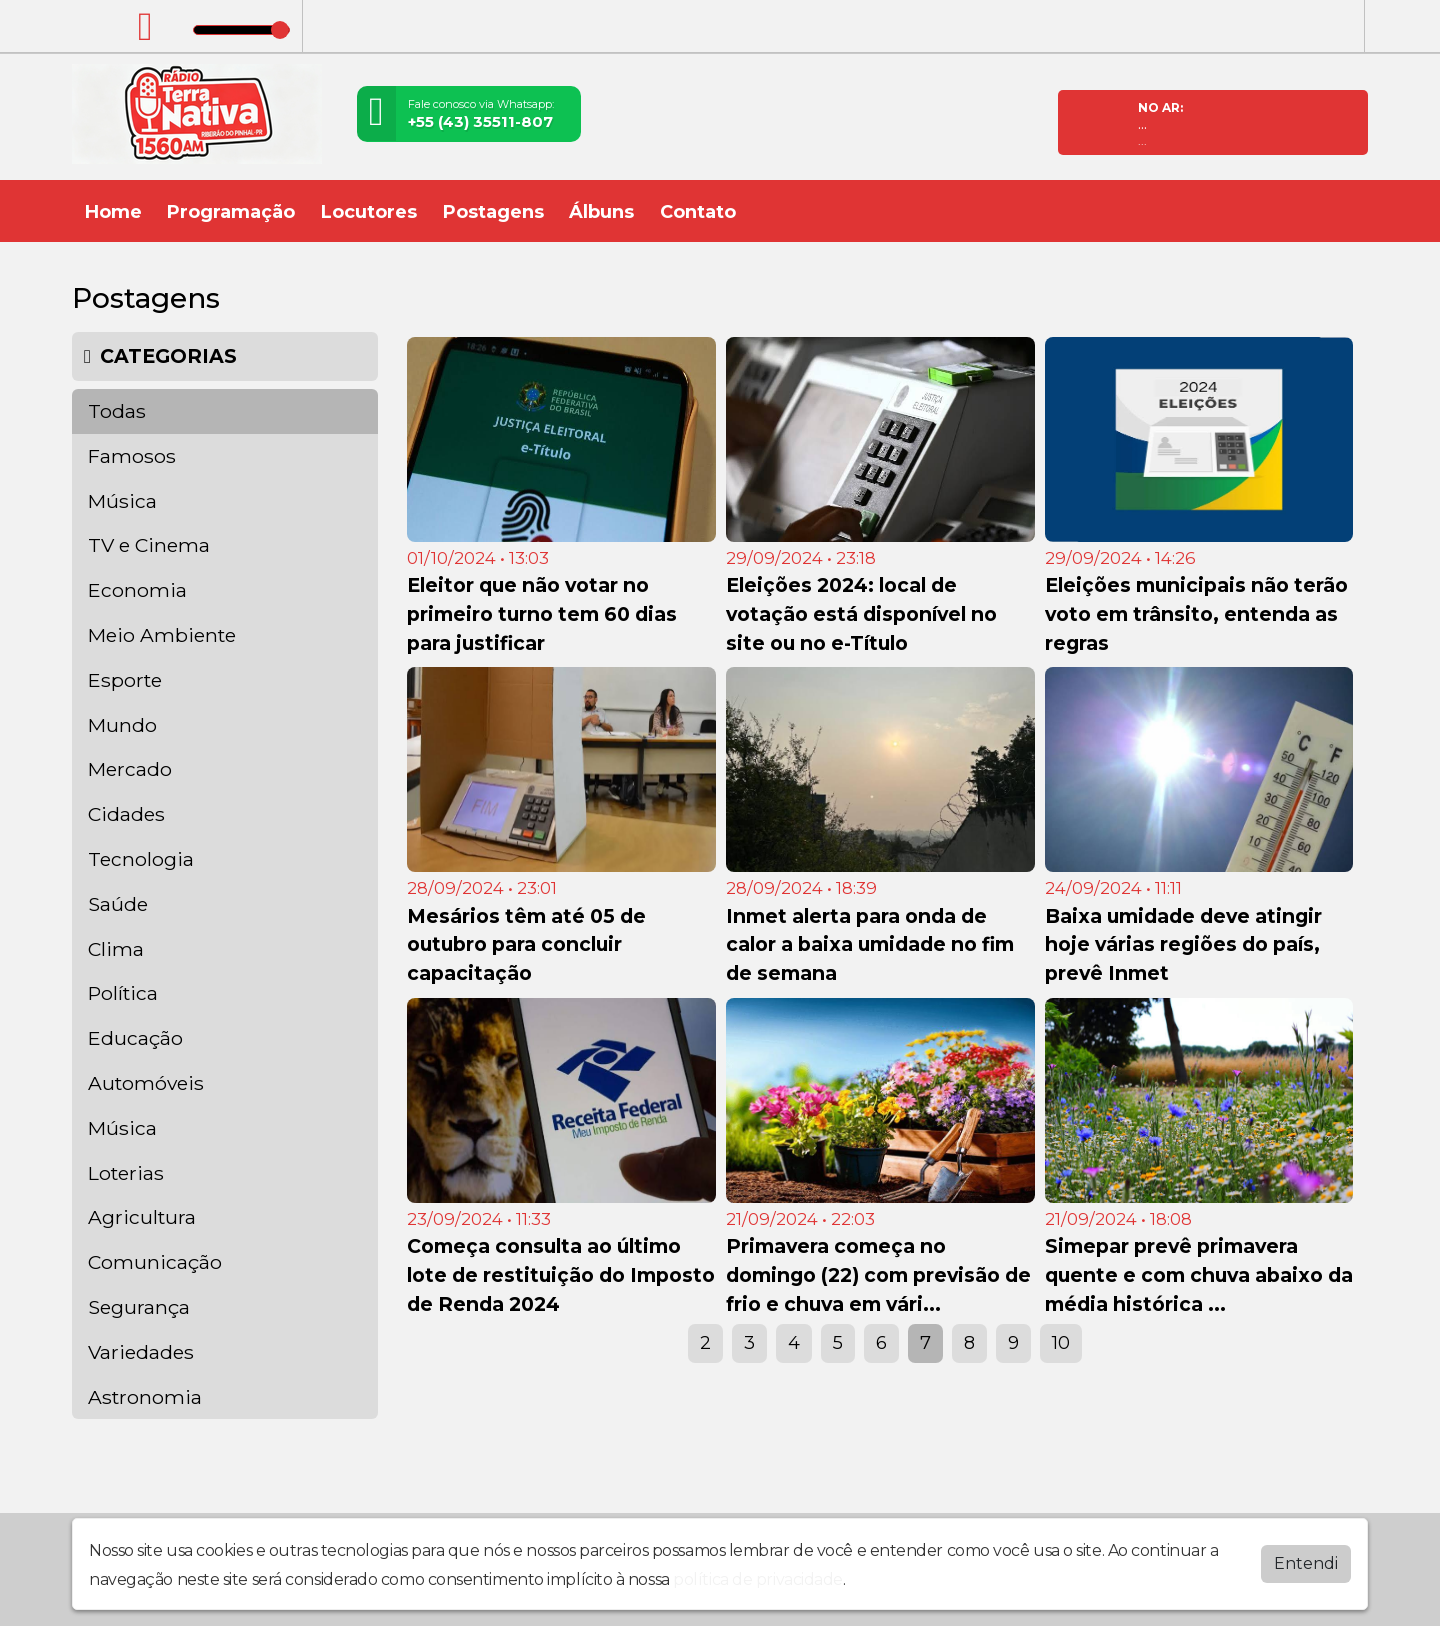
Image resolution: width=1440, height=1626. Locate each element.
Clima (116, 949)
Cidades (126, 814)
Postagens (493, 212)
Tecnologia (141, 859)
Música (122, 501)
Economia (137, 590)
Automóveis (146, 1083)
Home (113, 212)
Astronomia (145, 1397)
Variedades (141, 1352)
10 (1061, 1343)
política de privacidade (758, 1579)
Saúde (118, 904)
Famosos (132, 456)
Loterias (126, 1173)
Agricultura (142, 1217)
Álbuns (601, 212)
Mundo (122, 725)
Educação (135, 1038)
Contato (698, 212)
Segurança (139, 1307)
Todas (117, 411)
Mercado (130, 769)
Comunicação (155, 1262)
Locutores (369, 212)
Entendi (1306, 1563)
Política (123, 993)
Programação (231, 212)
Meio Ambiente (162, 635)
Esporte (125, 680)
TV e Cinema (149, 545)
